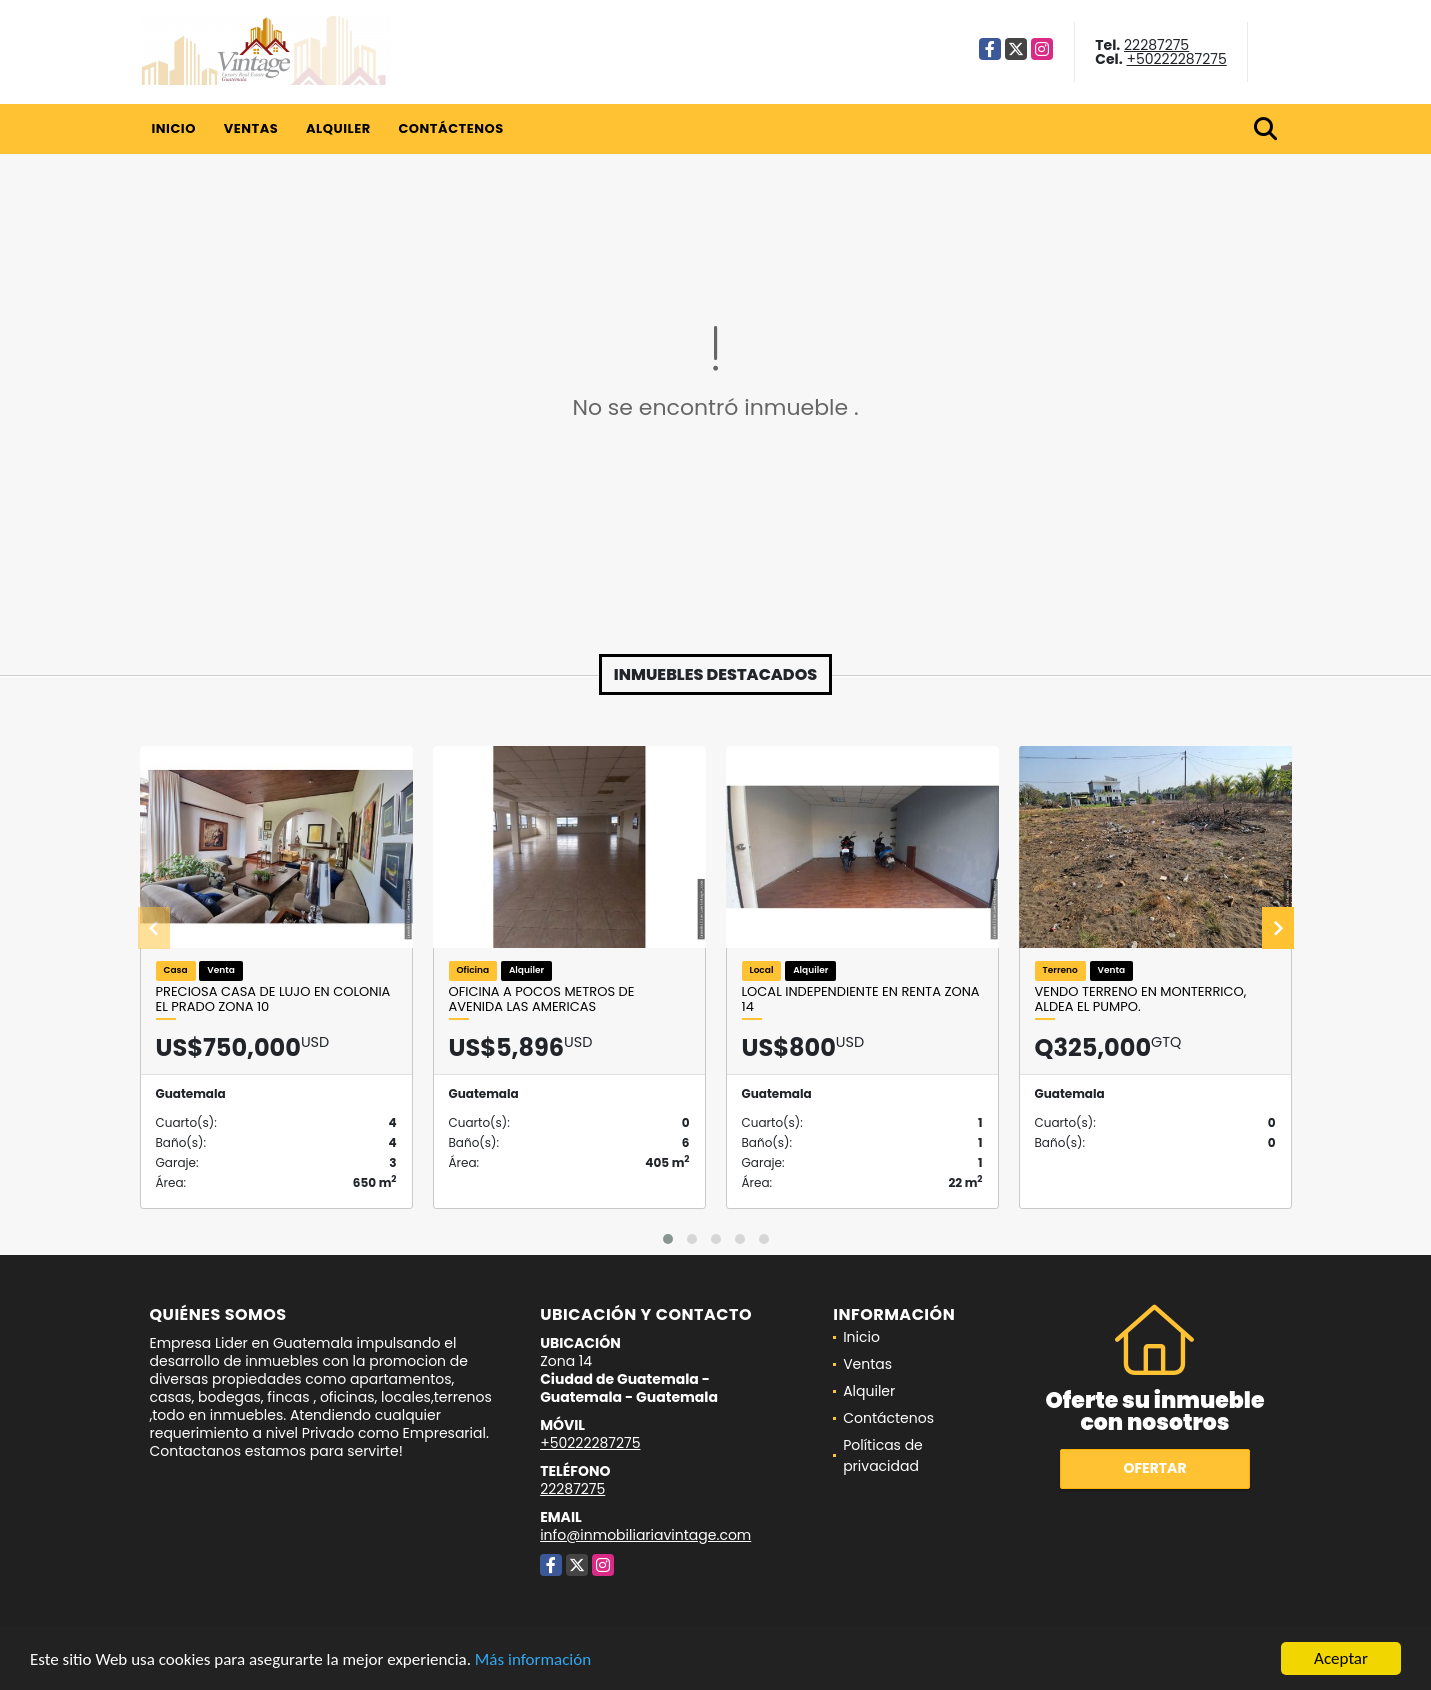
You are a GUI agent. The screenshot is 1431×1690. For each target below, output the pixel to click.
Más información (533, 1659)
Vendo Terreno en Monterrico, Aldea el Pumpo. (1141, 999)
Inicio (174, 128)
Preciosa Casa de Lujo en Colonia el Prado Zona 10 (273, 999)
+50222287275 (1176, 59)
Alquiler (338, 128)
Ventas (251, 128)
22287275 (1156, 45)
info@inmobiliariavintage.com (645, 1535)
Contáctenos (450, 128)
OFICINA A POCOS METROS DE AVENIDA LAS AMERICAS (542, 999)
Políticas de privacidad (883, 1455)
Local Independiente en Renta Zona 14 (861, 999)
